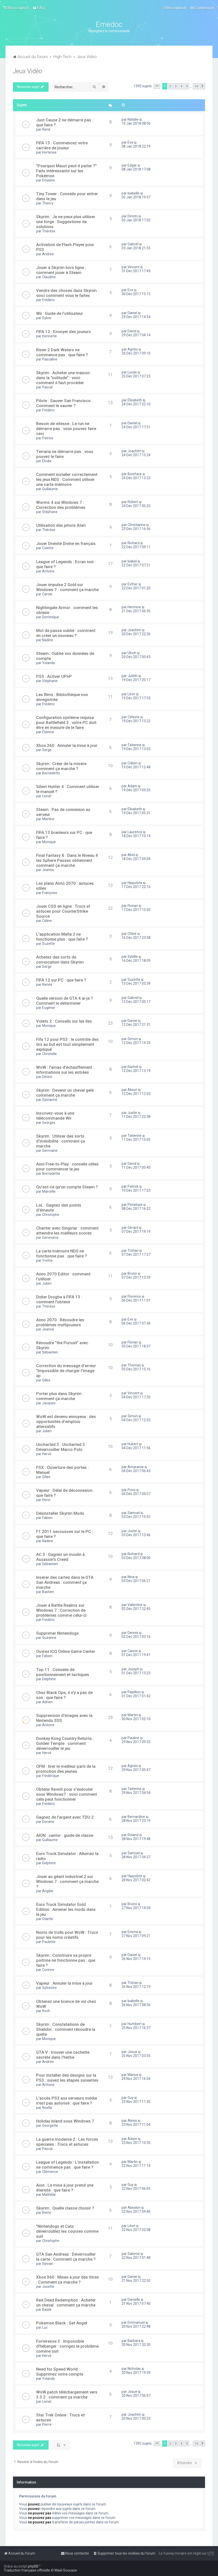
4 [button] (181, 86)
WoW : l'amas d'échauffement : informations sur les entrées (65, 1070)
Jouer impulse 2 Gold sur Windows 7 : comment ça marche (67, 587)
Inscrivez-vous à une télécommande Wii (55, 1116)
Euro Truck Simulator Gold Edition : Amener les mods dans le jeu (66, 1909)
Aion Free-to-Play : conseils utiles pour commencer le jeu (67, 1166)
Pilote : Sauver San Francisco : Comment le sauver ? (64, 403)
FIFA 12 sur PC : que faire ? (61, 979)
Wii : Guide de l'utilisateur (59, 313)
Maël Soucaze (66, 2570)
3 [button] (176, 86)
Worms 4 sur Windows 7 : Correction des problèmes (60, 505)
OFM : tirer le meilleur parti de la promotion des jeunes (65, 1769)
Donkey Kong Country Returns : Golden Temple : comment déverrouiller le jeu (65, 1743)
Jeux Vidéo (27, 71)
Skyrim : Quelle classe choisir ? (65, 2208)
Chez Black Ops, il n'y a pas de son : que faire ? (64, 1695)
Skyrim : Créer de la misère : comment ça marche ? (62, 766)
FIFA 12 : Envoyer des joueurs (63, 331)
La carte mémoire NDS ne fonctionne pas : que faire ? (61, 1253)
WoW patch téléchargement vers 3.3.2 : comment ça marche (66, 2394)
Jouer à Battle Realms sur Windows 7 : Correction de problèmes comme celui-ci (61, 1610)
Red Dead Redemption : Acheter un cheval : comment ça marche (66, 2303)
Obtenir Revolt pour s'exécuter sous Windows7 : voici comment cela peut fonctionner (66, 1794)
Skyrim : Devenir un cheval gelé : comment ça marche (66, 1093)
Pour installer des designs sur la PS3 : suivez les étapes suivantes (67, 2078)
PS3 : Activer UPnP (54, 676)
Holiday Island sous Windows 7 (65, 2121)
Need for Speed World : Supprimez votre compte (59, 2372)
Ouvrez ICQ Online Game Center (65, 1651)
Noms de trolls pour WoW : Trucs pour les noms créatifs (67, 1935)
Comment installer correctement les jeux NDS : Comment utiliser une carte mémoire (66, 479)
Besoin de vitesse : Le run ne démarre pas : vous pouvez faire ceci (66, 428)
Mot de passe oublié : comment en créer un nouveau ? (65, 633)
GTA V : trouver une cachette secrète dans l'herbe (62, 2055)
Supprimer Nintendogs (57, 1633)
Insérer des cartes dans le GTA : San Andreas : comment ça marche (65, 1582)
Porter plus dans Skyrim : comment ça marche (59, 1396)
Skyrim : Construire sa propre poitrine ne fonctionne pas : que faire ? (65, 1960)
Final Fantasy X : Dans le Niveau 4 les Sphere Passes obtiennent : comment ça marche (67, 860)
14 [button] (196, 86)
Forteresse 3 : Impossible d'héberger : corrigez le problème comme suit (67, 2346)
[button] (157, 86)
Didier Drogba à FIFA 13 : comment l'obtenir (59, 1299)
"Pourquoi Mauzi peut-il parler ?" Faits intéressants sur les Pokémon (66, 170)
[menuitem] (39, 7)
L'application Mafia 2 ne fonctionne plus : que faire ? (62, 937)
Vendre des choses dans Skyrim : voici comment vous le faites (67, 293)
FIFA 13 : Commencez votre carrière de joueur (62, 145)
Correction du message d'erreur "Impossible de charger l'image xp (66, 1370)
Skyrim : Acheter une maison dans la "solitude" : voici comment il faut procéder (63, 377)
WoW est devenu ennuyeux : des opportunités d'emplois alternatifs (66, 1421)
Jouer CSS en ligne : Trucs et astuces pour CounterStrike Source (63, 911)
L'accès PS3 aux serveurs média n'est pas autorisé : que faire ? (66, 2101)
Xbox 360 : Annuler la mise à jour (66, 745)
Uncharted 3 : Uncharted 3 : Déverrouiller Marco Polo (61, 1447)
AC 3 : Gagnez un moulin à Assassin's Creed (60, 1557)
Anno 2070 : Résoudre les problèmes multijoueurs (60, 1322)
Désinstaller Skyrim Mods (60, 1513)
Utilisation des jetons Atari (61, 525)
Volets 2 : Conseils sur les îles (64, 1021)
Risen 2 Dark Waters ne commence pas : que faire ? (62, 352)
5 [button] (187, 86)
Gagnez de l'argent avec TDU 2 (65, 1817)
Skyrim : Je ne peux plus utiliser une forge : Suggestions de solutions (65, 221)
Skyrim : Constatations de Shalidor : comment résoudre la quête (65, 2029)
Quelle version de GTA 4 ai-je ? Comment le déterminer (64, 1001)
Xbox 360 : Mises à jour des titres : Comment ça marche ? (67, 2280)
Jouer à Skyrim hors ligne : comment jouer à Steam (61, 270)
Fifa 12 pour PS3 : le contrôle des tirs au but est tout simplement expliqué (67, 1044)
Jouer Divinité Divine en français (66, 543)
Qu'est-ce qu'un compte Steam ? (67, 1186)
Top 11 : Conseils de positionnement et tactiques (62, 1672)
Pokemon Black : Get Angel (61, 2322)
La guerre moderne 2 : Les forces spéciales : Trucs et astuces (67, 2142)
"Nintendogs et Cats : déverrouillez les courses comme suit (67, 2231)
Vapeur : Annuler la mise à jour (64, 1983)
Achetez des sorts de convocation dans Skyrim (60, 960)
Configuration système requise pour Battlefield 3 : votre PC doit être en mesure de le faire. (66, 722)
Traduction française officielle (27, 2570)
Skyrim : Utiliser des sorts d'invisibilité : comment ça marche (60, 1141)
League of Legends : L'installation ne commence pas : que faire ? (67, 2165)
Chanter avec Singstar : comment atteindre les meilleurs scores (67, 1231)
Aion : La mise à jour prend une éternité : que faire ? (64, 2188)
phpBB (33, 2566)
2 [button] (170, 86)
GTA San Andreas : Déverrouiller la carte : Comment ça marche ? (66, 2257)
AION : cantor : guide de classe (64, 1835)
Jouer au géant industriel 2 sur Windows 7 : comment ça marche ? (67, 1881)
